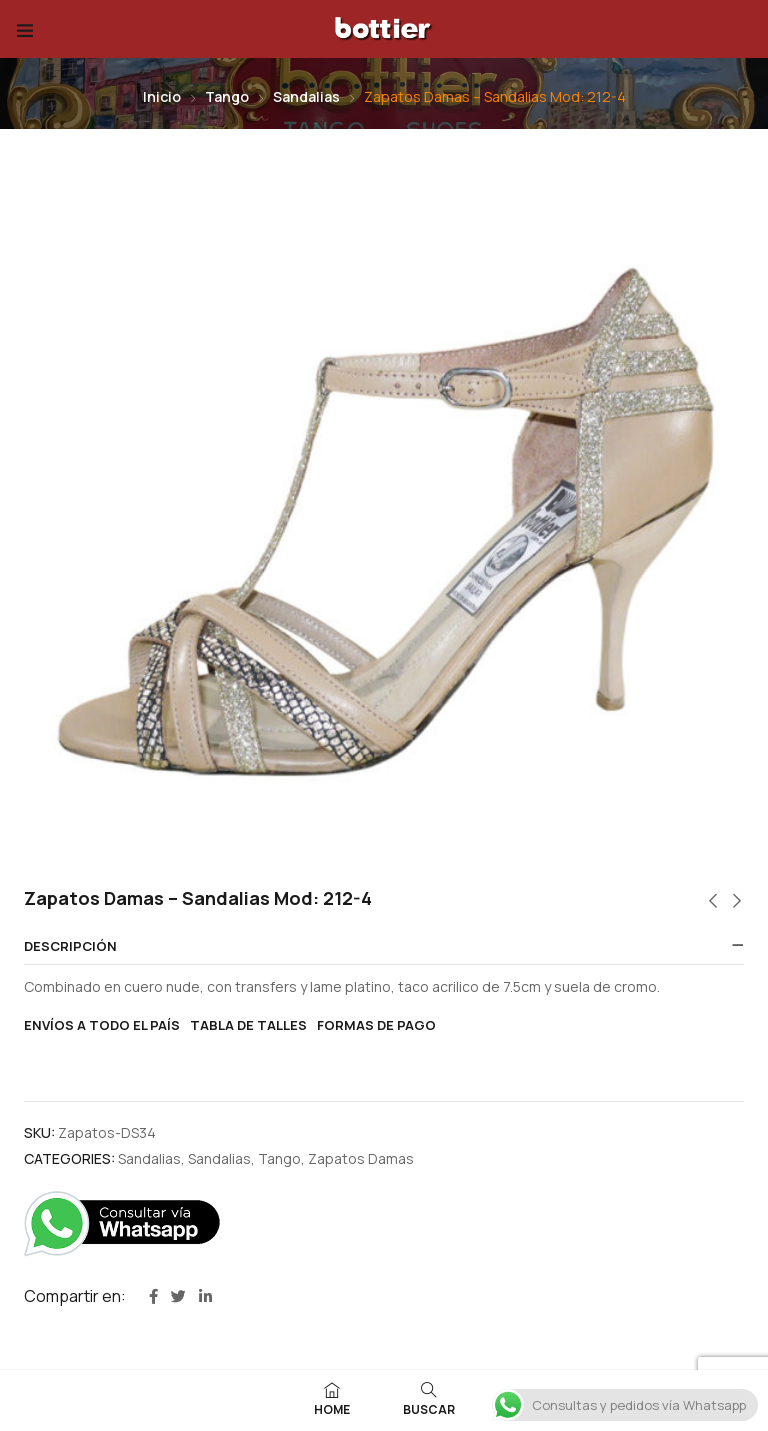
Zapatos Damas (361, 1158)
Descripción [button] (70, 946)
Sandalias (306, 96)
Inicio (162, 96)
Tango (227, 96)
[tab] (384, 947)
